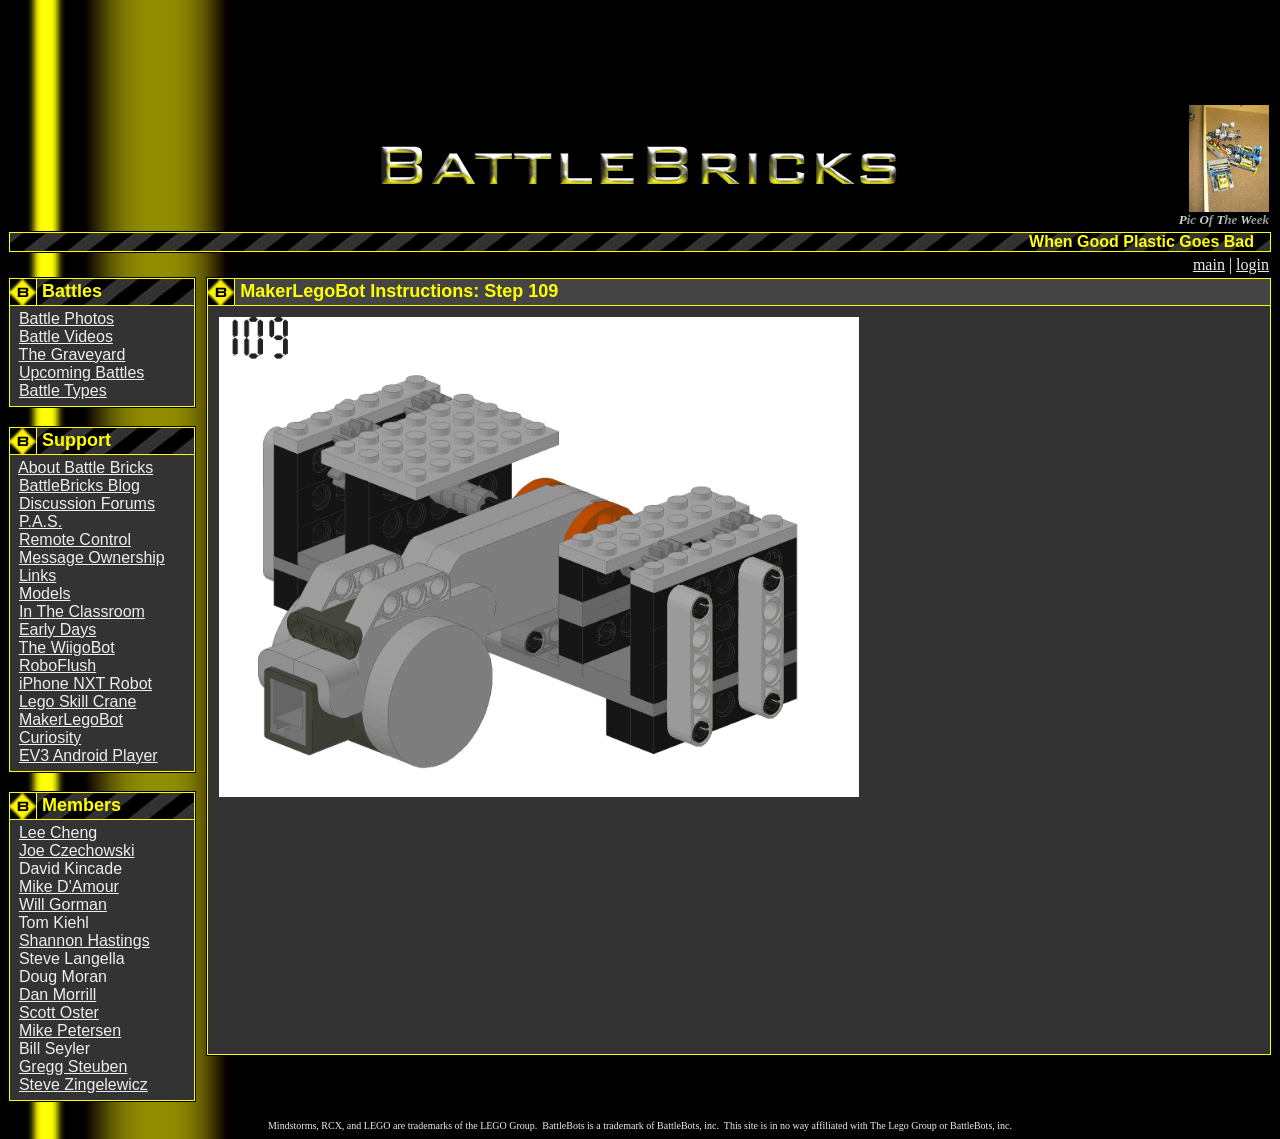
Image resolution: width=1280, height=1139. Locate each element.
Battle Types (63, 390)
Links (37, 575)
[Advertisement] (640, 56)
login (1252, 264)
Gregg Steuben (73, 1066)
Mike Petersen (70, 1030)
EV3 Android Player (88, 755)
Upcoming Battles (81, 372)
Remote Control (75, 539)
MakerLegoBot (71, 719)
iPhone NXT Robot (85, 683)
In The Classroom (82, 611)
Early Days (57, 629)
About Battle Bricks (85, 467)
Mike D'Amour (69, 886)
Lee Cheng (58, 832)
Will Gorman (63, 904)
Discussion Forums (87, 503)
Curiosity (50, 737)
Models (45, 593)
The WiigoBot (67, 647)
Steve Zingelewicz (83, 1084)
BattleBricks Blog (79, 485)
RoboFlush (57, 665)
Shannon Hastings (84, 940)
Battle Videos (66, 336)
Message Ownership (92, 557)
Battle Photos (66, 318)
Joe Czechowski (77, 850)
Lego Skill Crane (77, 701)
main (1209, 264)
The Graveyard (72, 354)
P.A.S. (40, 521)
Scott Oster (59, 1012)
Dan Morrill (57, 994)
